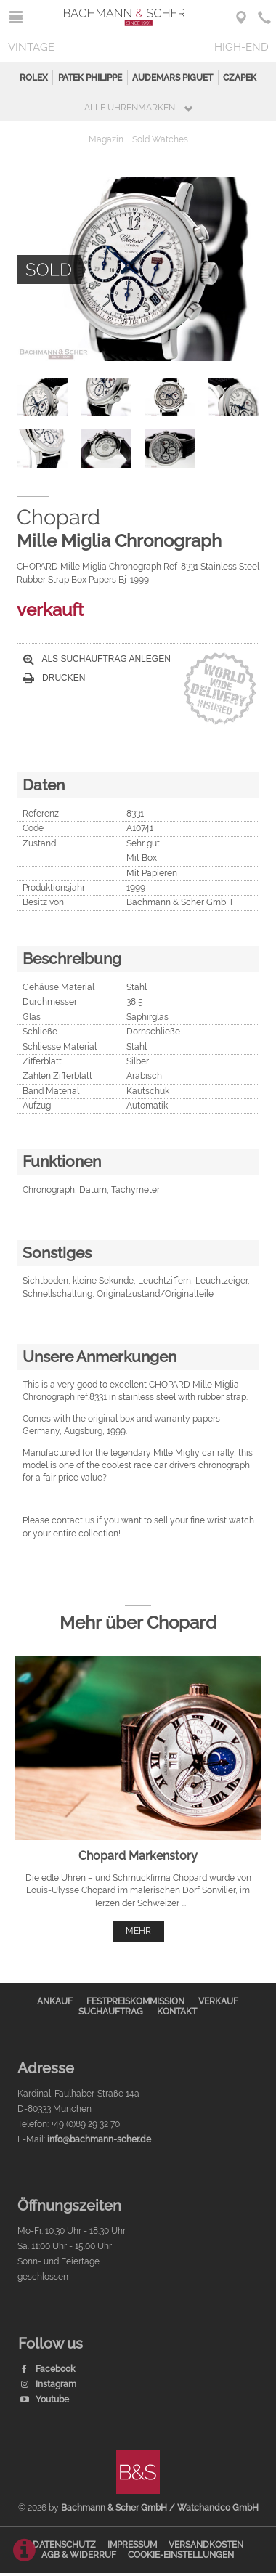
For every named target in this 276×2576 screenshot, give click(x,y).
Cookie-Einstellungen (181, 2555)
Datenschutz (64, 2545)
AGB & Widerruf (78, 2555)
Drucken (54, 678)
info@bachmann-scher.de (99, 2139)
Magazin (106, 139)
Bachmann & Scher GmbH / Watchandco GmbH (160, 2508)
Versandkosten (206, 2545)
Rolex (34, 78)
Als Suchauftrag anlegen (97, 659)
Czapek (239, 78)
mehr (138, 1931)
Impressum (132, 2545)
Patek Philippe (90, 78)
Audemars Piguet (172, 78)
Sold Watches (160, 139)
